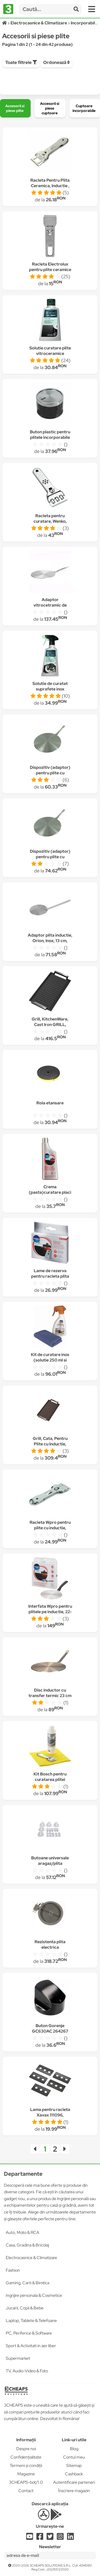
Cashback (74, 2474)
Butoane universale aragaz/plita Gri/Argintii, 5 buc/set (50, 1863)
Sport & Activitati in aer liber (31, 2345)
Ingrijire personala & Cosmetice (34, 2295)
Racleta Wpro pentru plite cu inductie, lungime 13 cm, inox (50, 1528)
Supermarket (18, 2358)
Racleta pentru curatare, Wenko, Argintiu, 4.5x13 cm (50, 521)
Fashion (13, 2270)
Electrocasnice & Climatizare (31, 2257)
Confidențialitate (25, 2457)
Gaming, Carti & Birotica (27, 2283)
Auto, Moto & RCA (22, 2232)
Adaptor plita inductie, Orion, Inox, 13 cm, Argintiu (50, 940)
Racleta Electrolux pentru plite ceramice (50, 266)
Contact (26, 2490)
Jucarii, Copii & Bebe (24, 2308)
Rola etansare (50, 1103)
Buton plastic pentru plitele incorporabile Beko (50, 437)
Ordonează (56, 62)
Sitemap (74, 2465)
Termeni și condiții (26, 2465)
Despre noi (26, 2448)
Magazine (26, 2474)
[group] (15, 108)
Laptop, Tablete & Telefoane (31, 2320)
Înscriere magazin (74, 2490)
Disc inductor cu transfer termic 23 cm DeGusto (50, 1695)
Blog (74, 2448)
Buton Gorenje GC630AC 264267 (50, 2028)
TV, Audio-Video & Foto (27, 2371)
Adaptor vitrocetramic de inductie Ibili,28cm (50, 605)
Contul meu (74, 2457)
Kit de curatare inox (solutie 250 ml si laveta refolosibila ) (50, 1360)
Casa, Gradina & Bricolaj (27, 2245)
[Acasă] (5, 23)
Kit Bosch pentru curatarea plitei (50, 1776)
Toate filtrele (21, 62)
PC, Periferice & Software (29, 2333)
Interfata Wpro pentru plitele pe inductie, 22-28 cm (50, 1611)
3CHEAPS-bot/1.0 (26, 2482)
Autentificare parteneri (74, 2482)
